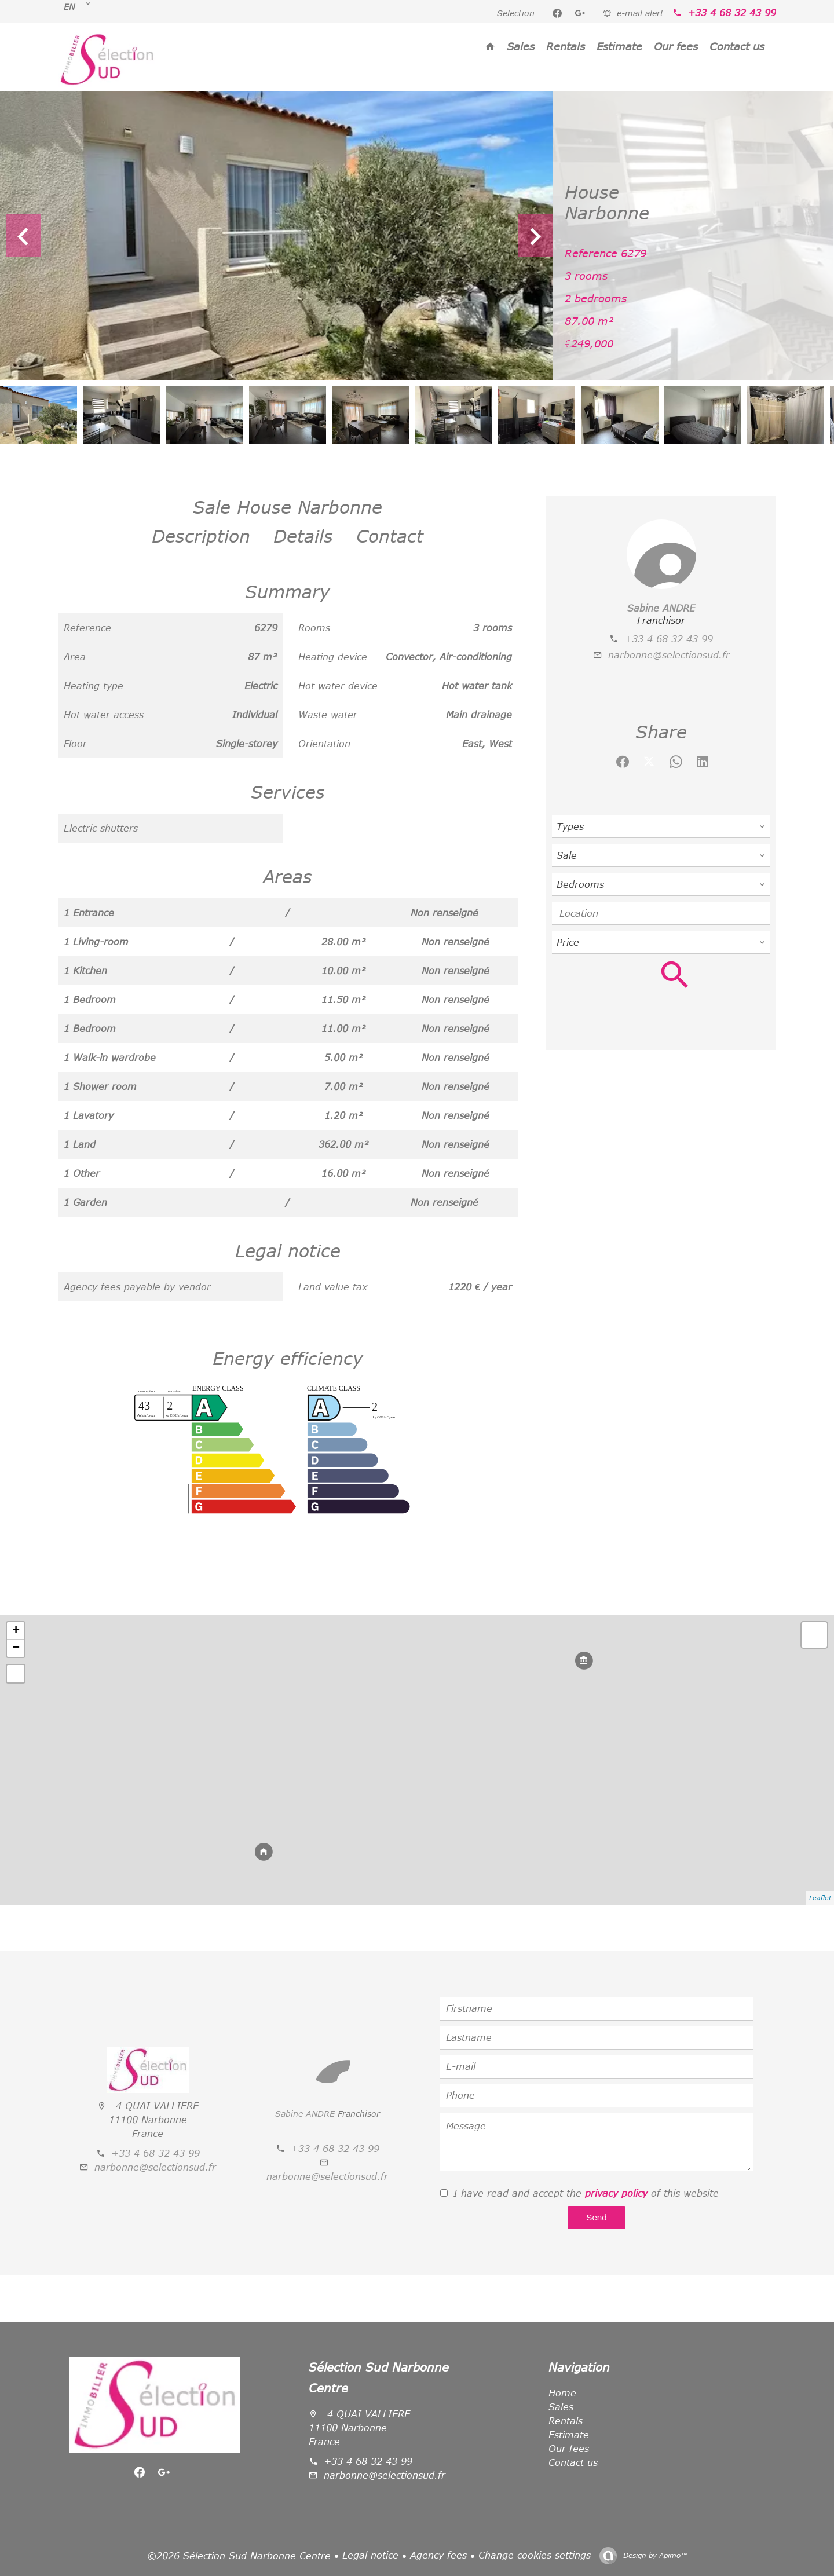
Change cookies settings (534, 2555)
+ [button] (16, 1631)
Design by (654, 2555)
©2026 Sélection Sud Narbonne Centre (239, 2556)
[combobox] (661, 826)
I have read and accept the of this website (586, 2193)
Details (303, 535)
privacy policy (616, 2193)
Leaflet (820, 1897)
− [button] (16, 1648)
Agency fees (438, 2555)
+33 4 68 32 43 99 (731, 13)
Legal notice (370, 2555)
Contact (389, 535)
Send (596, 2217)
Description (201, 535)
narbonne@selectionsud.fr (669, 655)
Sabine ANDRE (661, 608)
